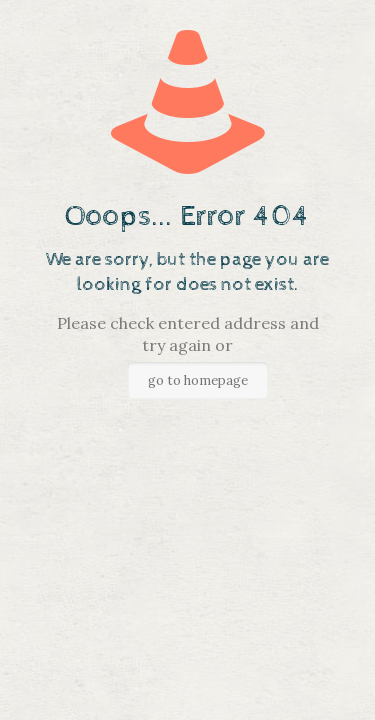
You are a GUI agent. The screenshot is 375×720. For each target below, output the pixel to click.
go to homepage (198, 380)
